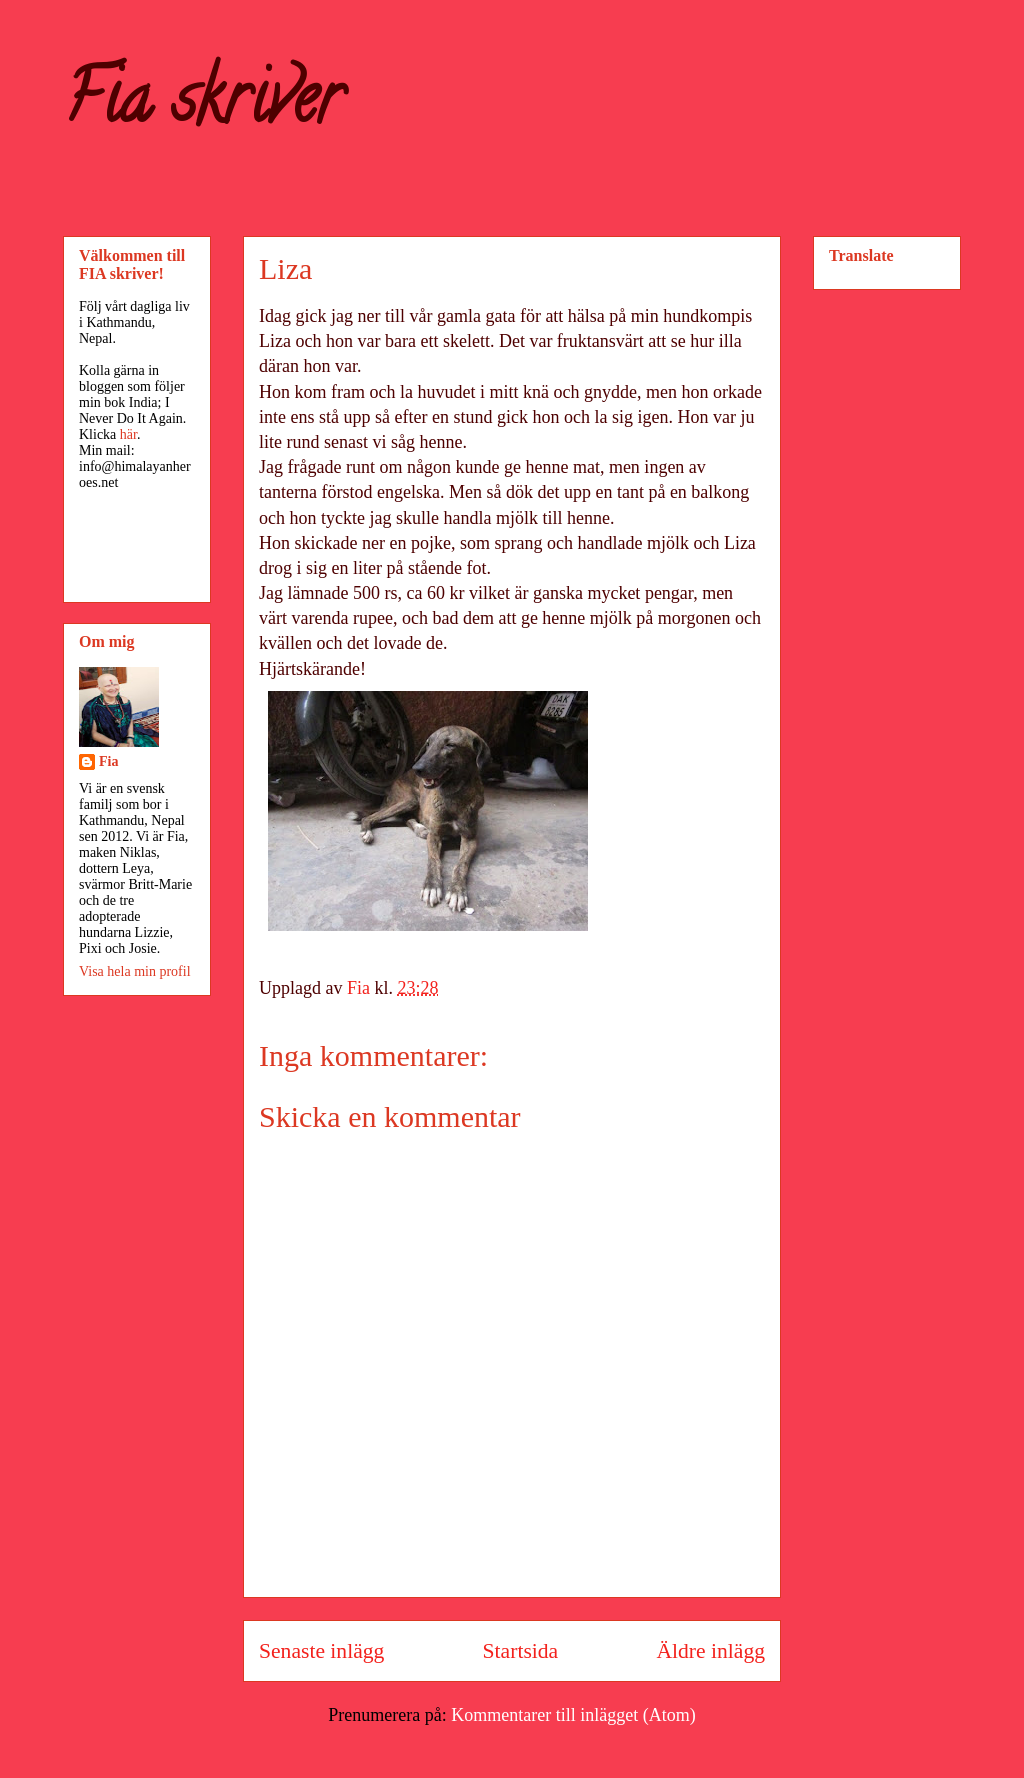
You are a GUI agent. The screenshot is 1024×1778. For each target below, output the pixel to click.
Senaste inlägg (321, 1651)
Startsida (521, 1651)
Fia (108, 761)
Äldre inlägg (710, 1651)
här (128, 434)
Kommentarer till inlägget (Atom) (573, 1715)
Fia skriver (202, 106)
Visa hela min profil (135, 971)
